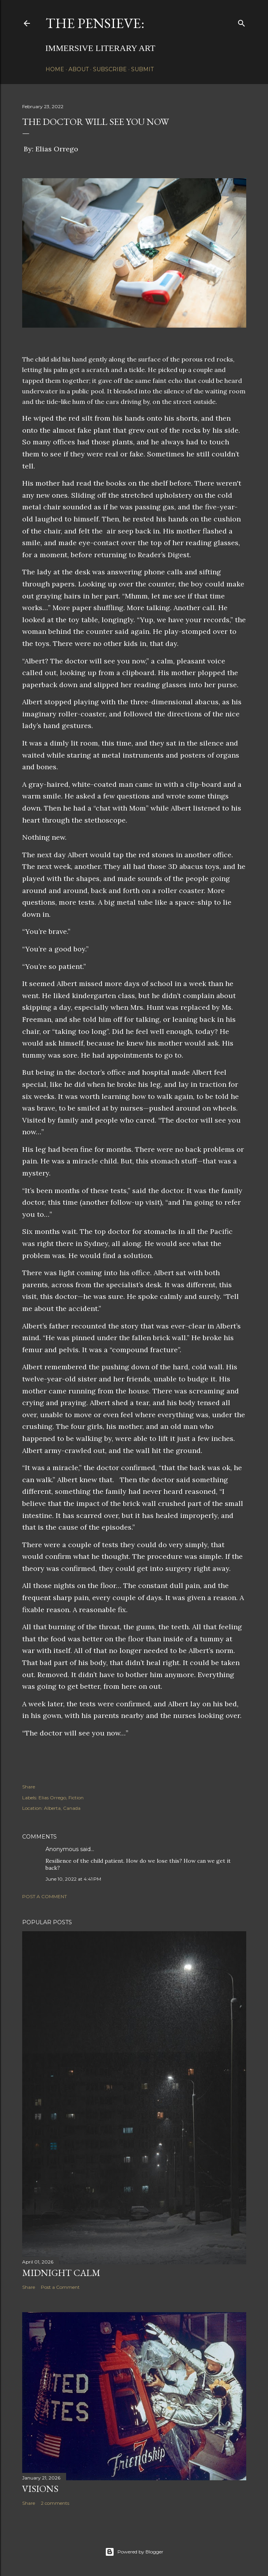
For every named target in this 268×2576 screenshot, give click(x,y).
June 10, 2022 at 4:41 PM (73, 1879)
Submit (142, 69)
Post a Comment (44, 1896)
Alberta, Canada (62, 1808)
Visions (40, 2489)
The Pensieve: (95, 23)
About (78, 69)
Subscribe (110, 69)
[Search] (241, 21)
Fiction (76, 1797)
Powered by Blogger (134, 2552)
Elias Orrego (52, 1797)
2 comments (55, 2503)
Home (55, 69)
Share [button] (28, 1787)
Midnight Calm (61, 2273)
